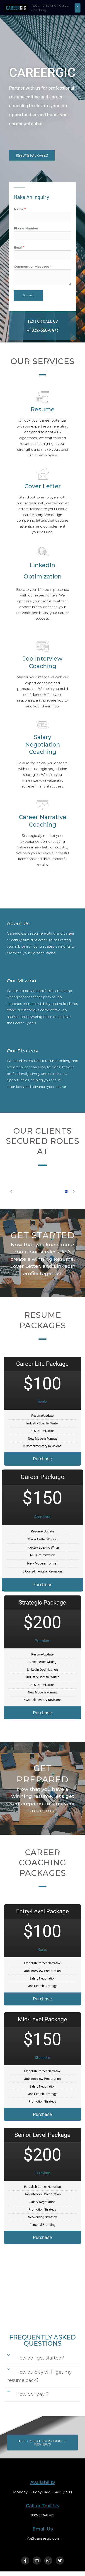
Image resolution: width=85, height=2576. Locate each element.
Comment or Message (32, 266)
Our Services (42, 361)
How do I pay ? (32, 2394)
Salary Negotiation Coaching (42, 744)
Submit (28, 295)
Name (20, 209)
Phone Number (26, 228)
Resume (43, 409)
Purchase (42, 1459)
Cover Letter (42, 486)
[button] (11, 1191)
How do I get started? (40, 2358)
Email (19, 247)
